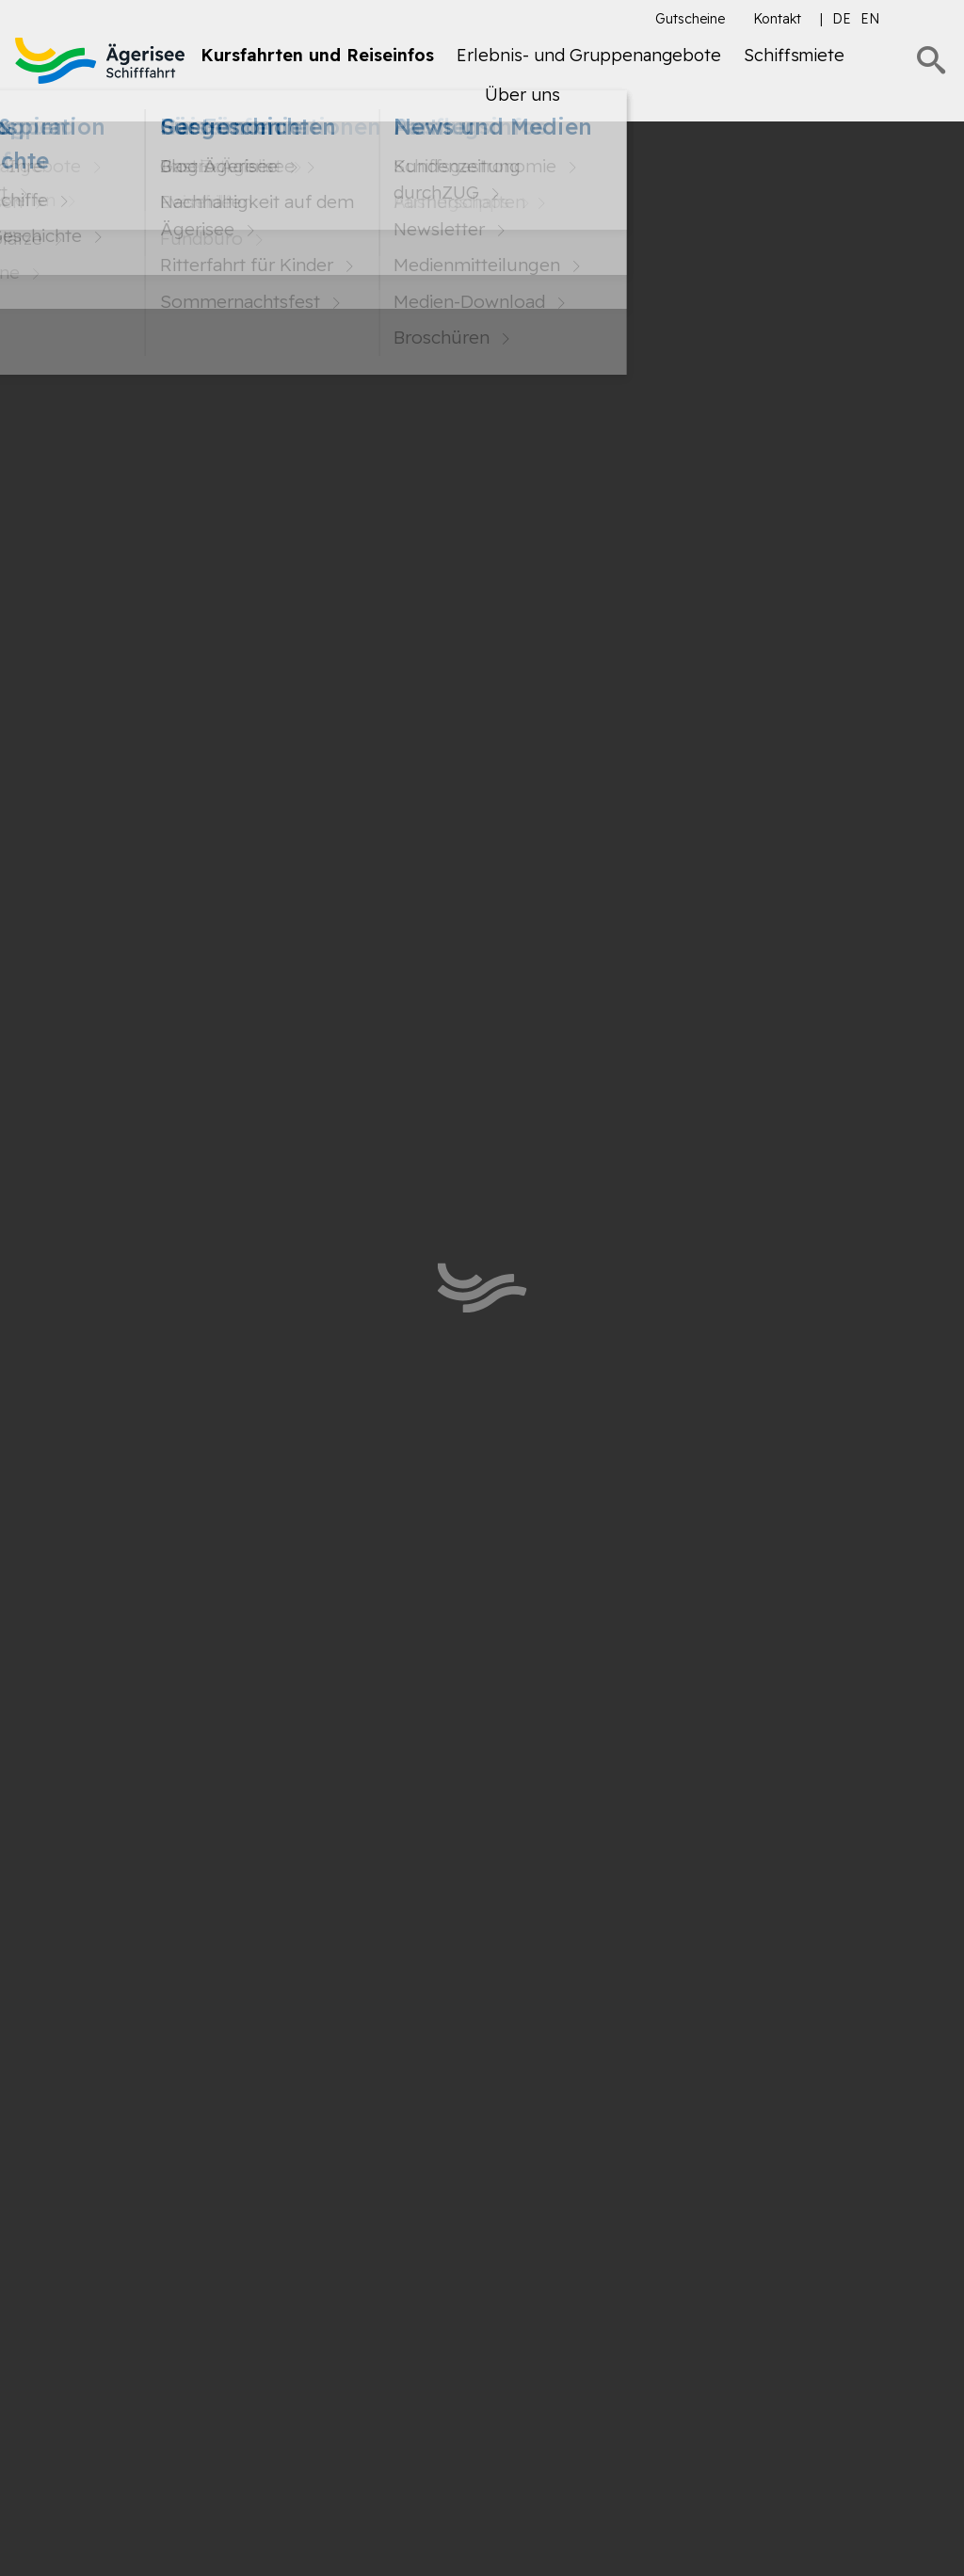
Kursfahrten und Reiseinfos (317, 55)
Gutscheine (690, 18)
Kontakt (777, 18)
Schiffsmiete (794, 55)
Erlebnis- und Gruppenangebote (589, 55)
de (841, 18)
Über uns (522, 94)
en (869, 18)
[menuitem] (317, 62)
